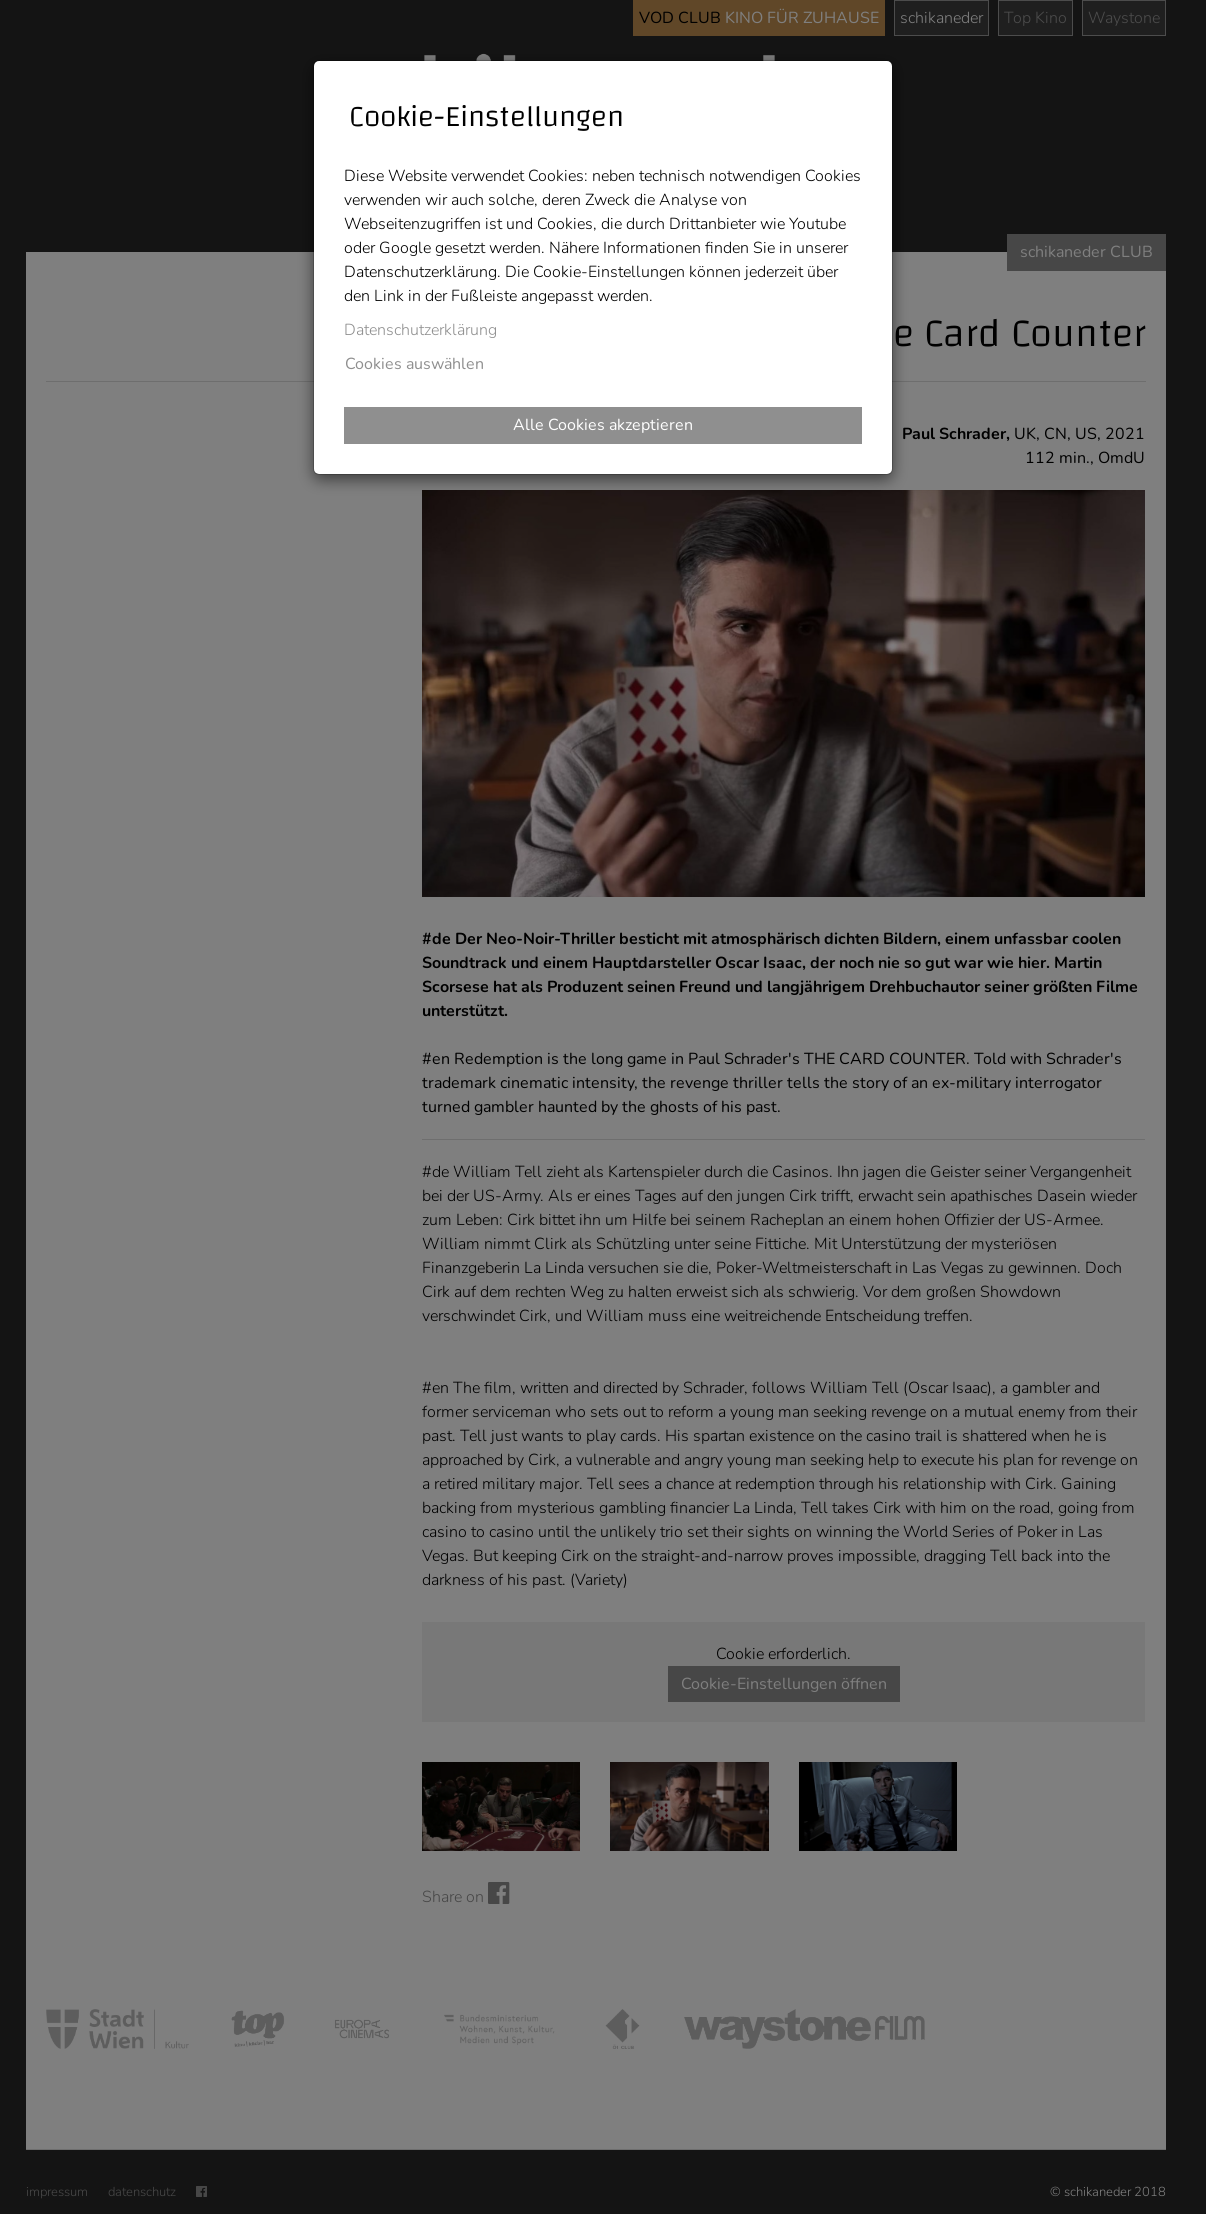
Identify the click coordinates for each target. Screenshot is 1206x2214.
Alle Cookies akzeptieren (603, 425)
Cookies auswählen (414, 364)
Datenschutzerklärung (420, 330)
